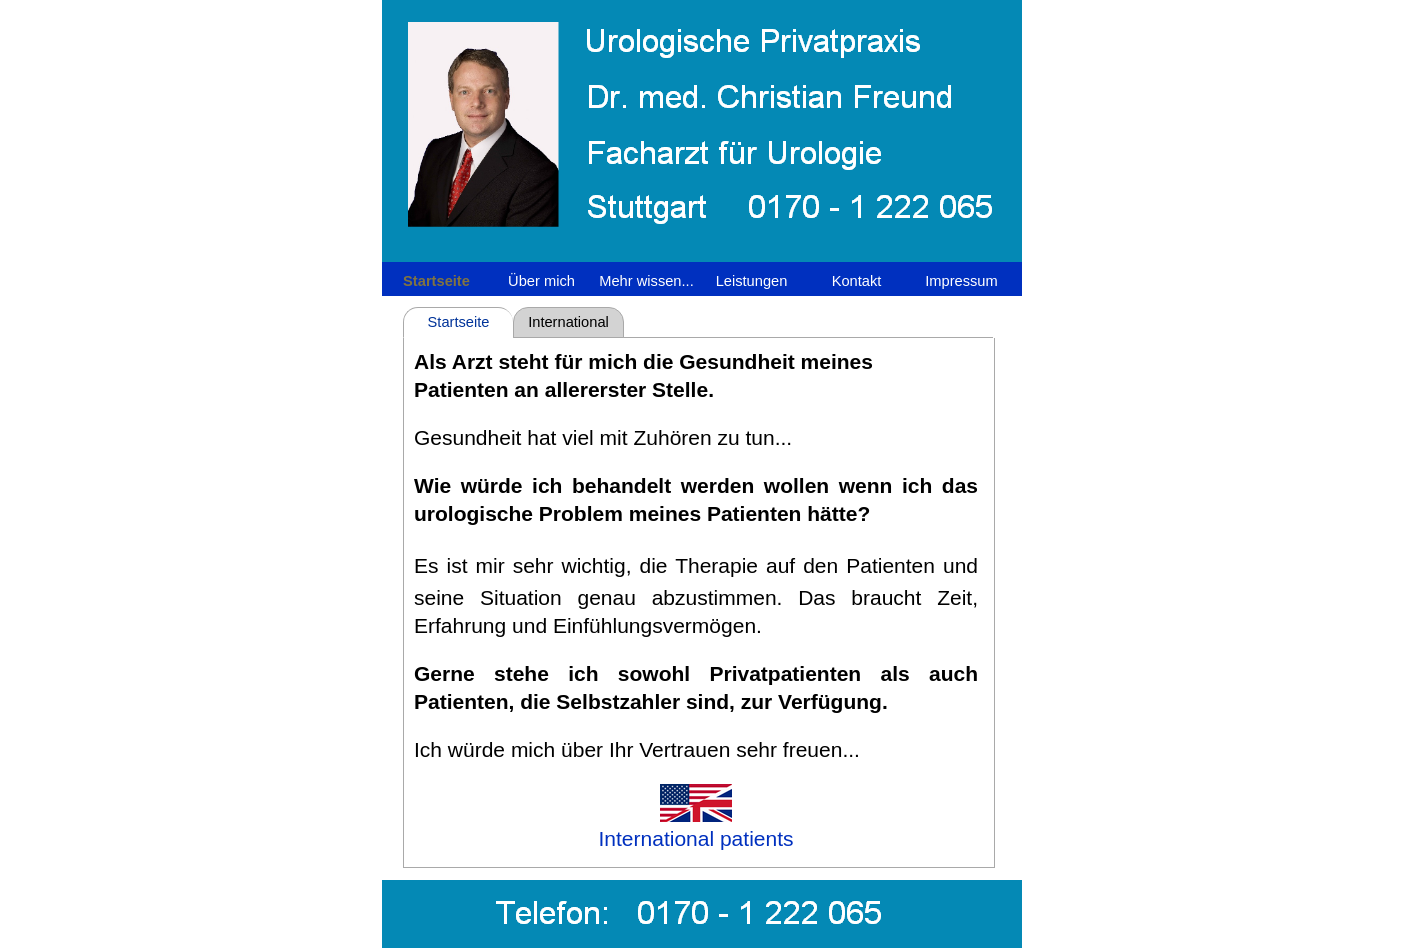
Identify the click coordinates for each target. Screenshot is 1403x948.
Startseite (459, 322)
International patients (568, 326)
